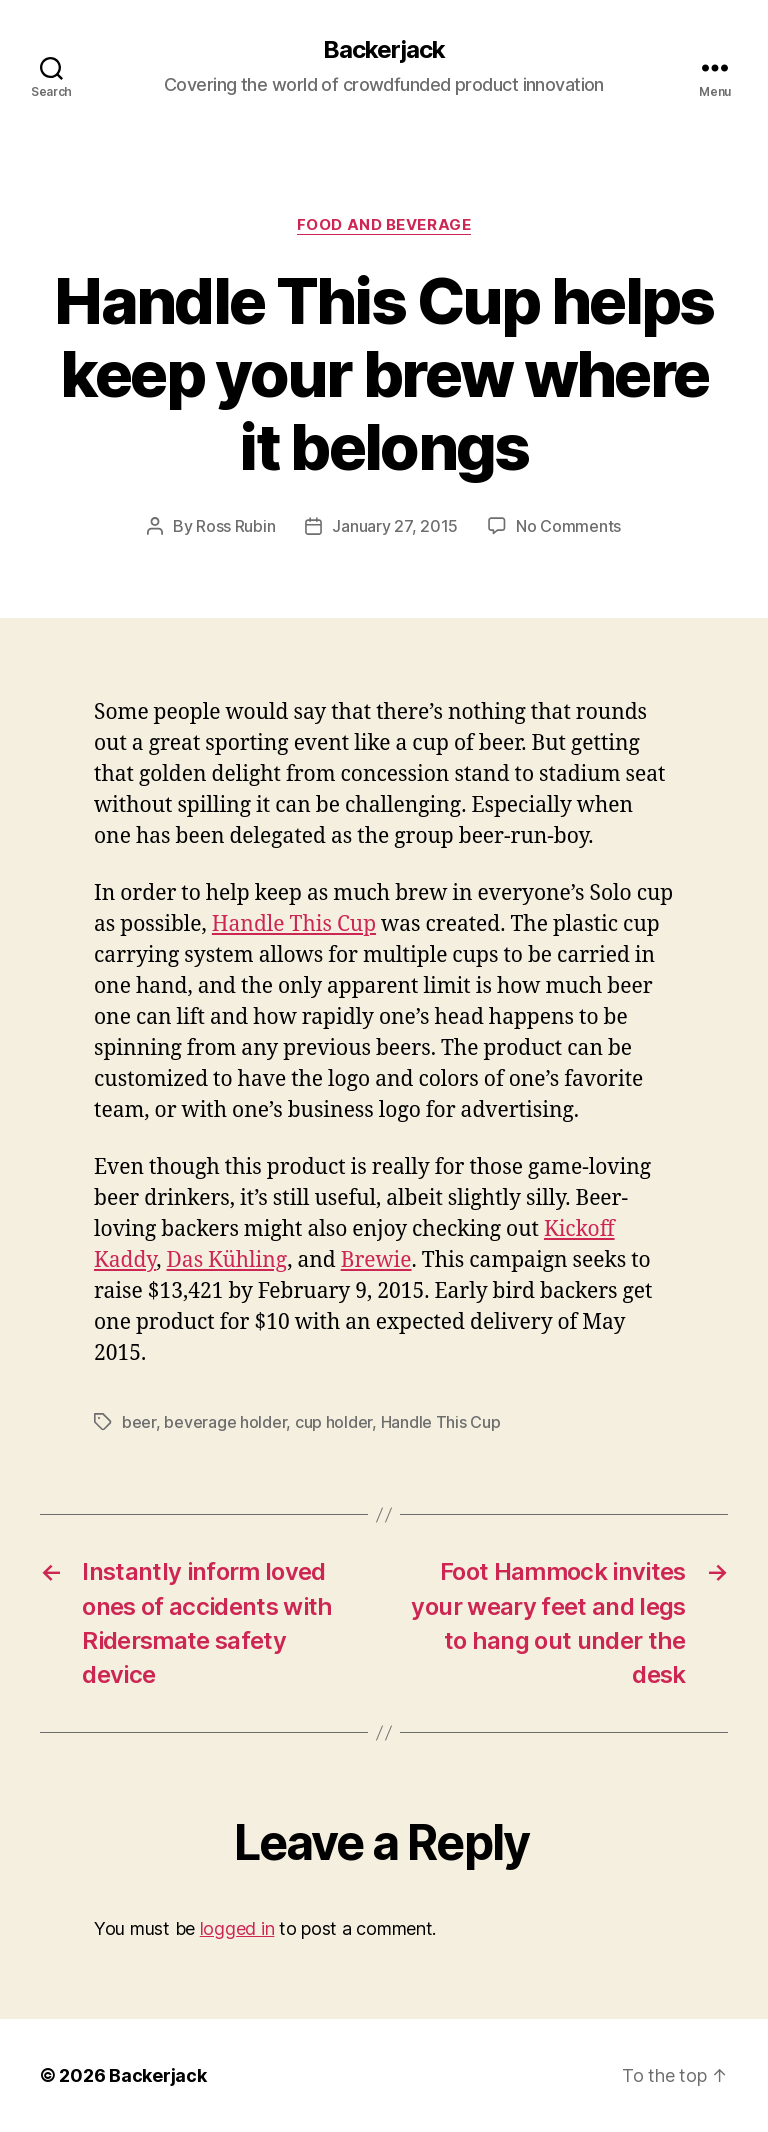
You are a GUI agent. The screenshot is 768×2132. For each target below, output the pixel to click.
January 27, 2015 (395, 526)
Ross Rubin (235, 526)
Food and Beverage (384, 225)
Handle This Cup (294, 924)
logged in (237, 1928)
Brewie (376, 1260)
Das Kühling (227, 1260)
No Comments (568, 526)
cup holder (333, 1422)
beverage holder (225, 1422)
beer (139, 1422)
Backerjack (384, 50)
